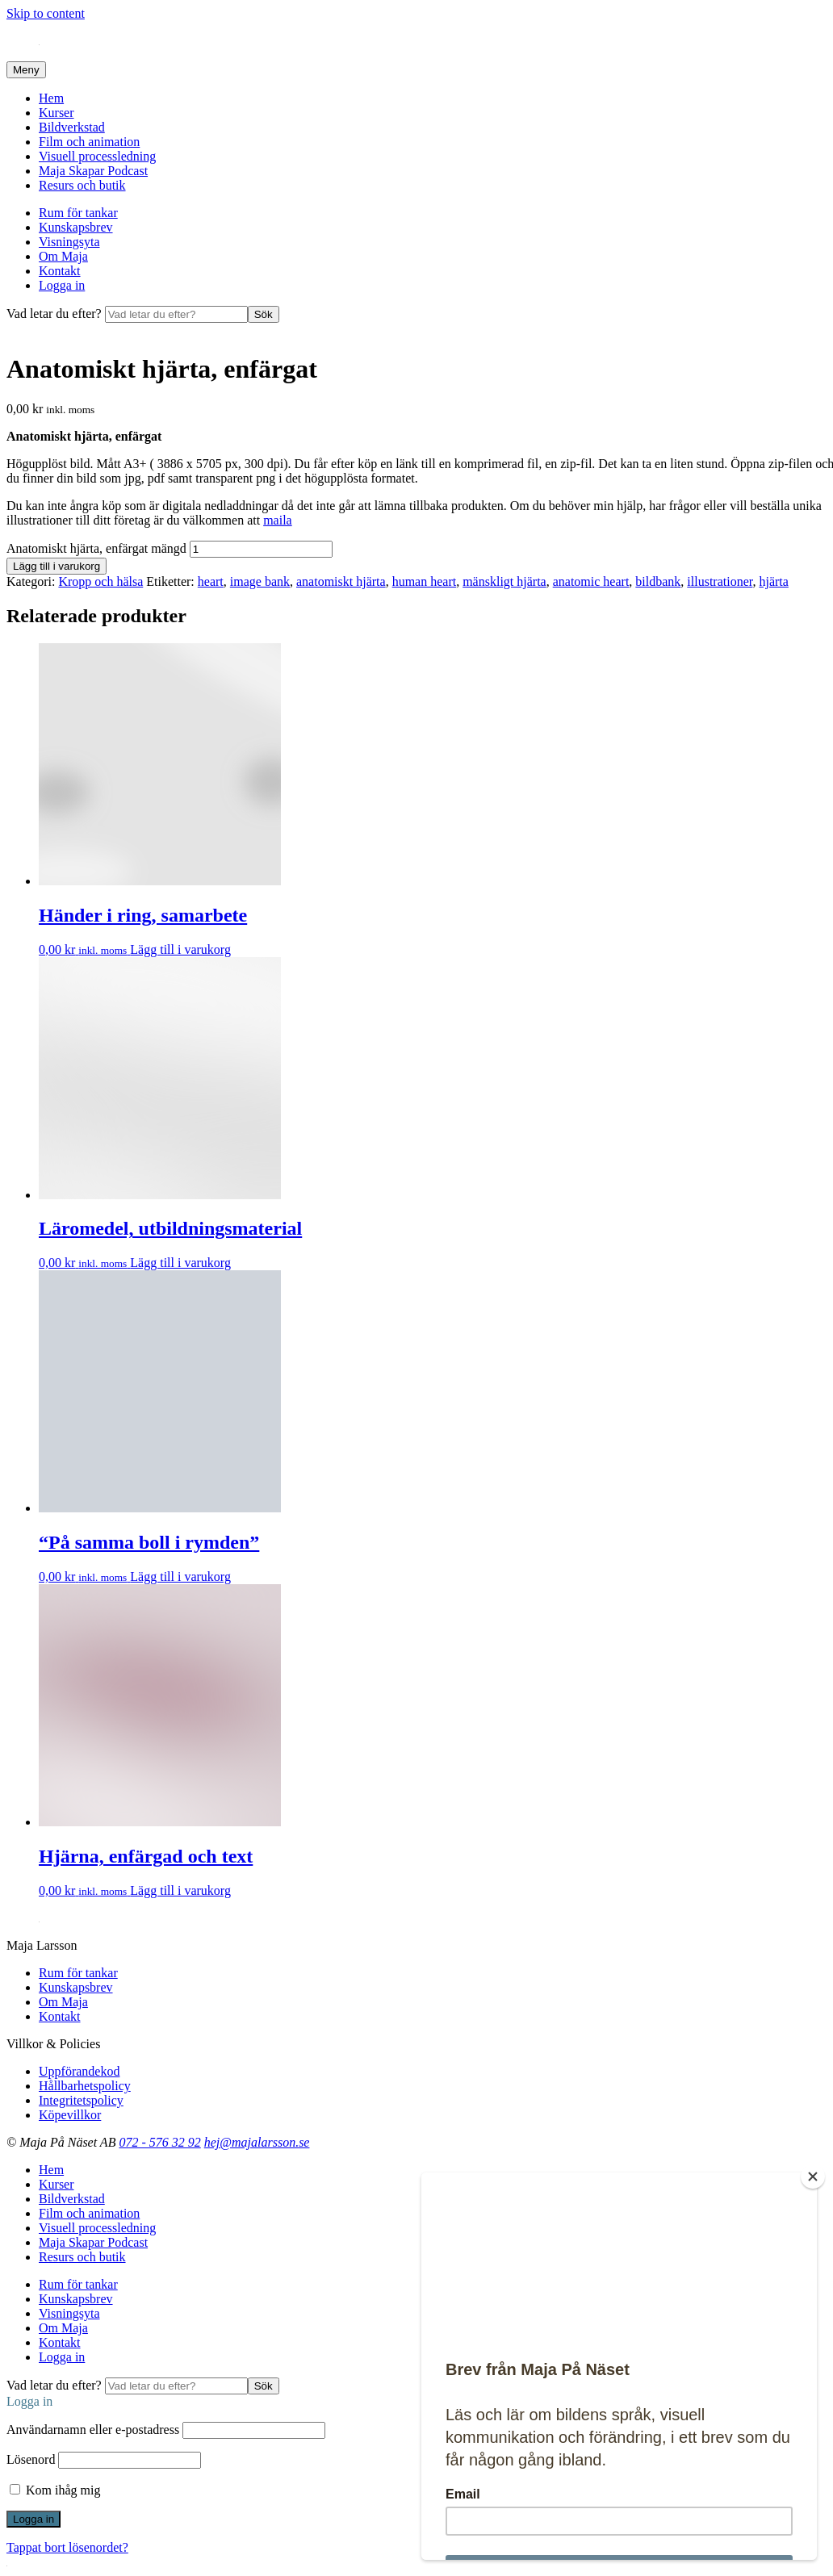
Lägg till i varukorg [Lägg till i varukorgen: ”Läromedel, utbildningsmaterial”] (180, 1262)
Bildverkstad (72, 127)
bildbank (657, 581)
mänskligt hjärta (504, 581)
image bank (260, 581)
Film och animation (89, 141)
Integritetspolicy (81, 2100)
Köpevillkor (70, 2115)
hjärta (773, 581)
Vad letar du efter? (55, 313)
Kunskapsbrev (76, 227)
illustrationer (719, 581)
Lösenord (30, 2459)
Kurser (56, 112)
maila (277, 520)
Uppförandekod (79, 2071)
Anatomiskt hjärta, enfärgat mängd (96, 548)
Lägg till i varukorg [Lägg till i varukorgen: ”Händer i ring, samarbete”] (180, 949)
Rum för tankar (78, 213)
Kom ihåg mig (55, 2490)
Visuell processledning (97, 156)
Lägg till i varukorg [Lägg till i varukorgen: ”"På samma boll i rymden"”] (180, 1576)
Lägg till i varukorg (56, 566)
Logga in (62, 285)
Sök (263, 314)
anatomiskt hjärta (341, 581)
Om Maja (63, 256)
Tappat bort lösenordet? (67, 2547)
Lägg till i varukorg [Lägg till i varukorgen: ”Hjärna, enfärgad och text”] (180, 1890)
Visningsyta (69, 242)
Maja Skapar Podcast (93, 171)
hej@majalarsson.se (257, 2142)
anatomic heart (591, 581)
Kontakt (60, 271)
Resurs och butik (82, 185)
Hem (51, 98)
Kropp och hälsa (100, 581)
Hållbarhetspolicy (85, 2086)
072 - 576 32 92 (159, 2142)
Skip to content (45, 13)
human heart (424, 581)
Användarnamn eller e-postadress (92, 2429)
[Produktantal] (261, 549)
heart (211, 581)
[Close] (813, 2176)
